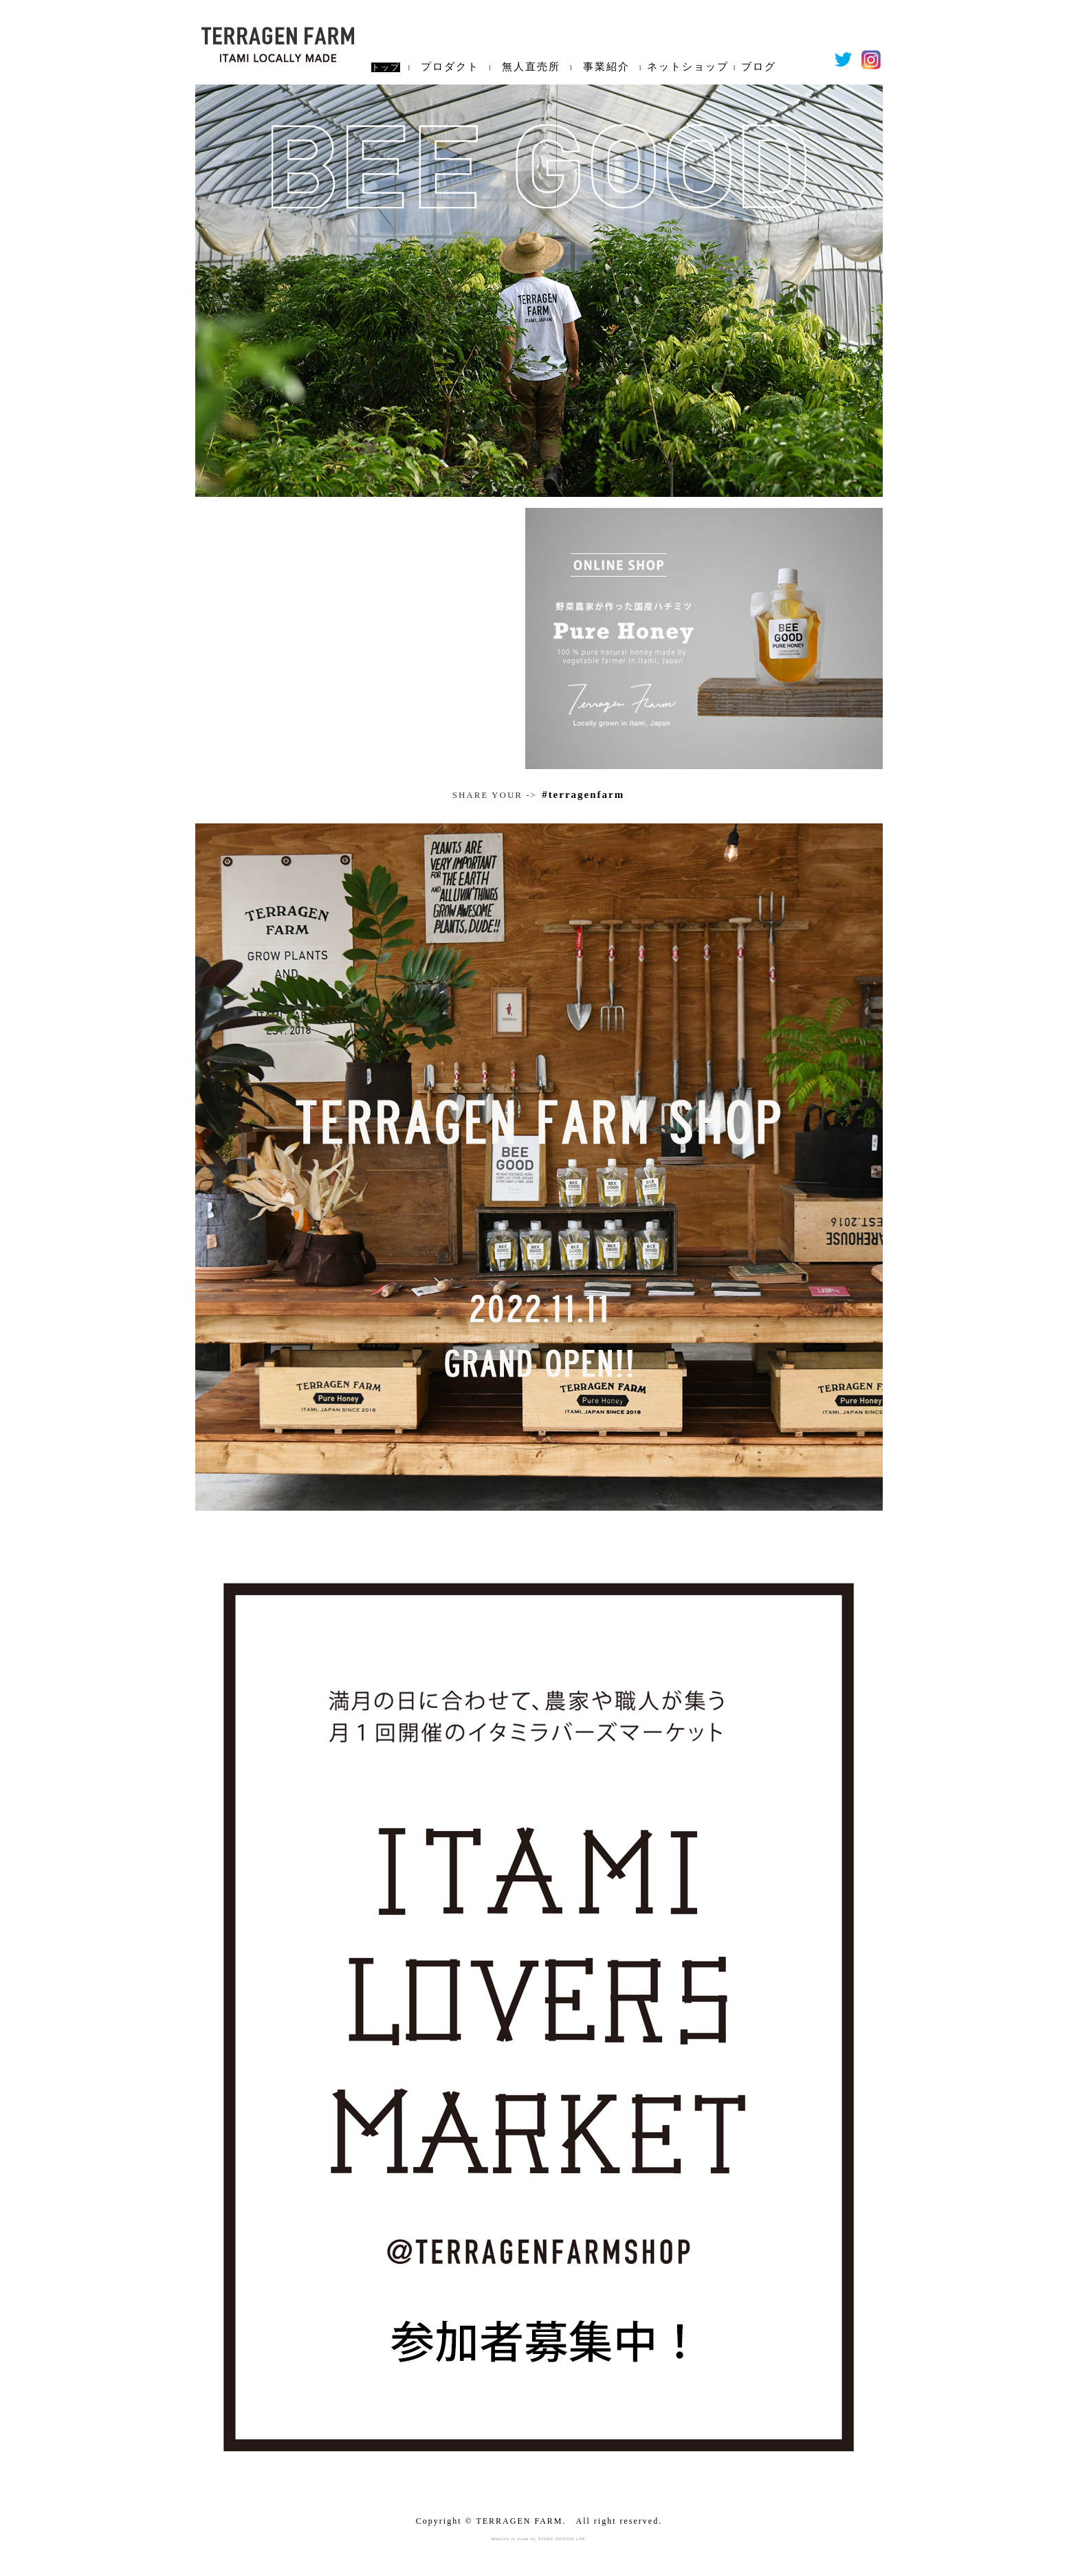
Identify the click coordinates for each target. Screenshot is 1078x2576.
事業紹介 (606, 66)
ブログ (758, 66)
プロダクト (450, 66)
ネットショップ (688, 66)
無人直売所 (531, 66)
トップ (385, 67)
